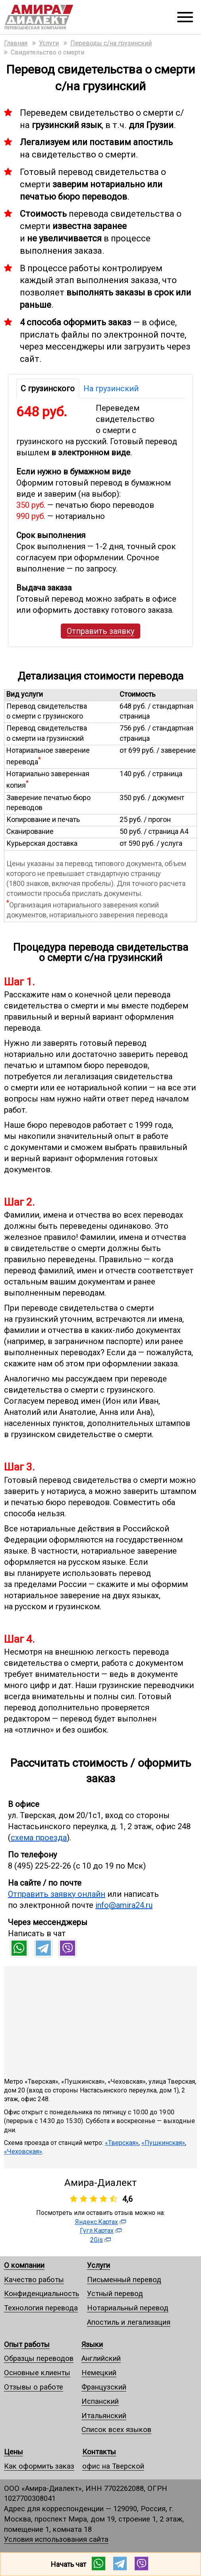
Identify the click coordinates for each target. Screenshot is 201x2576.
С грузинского (48, 388)
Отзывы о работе (33, 2387)
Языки (92, 2344)
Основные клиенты (37, 2372)
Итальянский (103, 2415)
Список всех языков (116, 2429)
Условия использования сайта (56, 2539)
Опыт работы (27, 2344)
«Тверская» (122, 2143)
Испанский (100, 2401)
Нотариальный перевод (127, 2308)
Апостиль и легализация (128, 2322)
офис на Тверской (113, 2466)
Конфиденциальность (41, 2293)
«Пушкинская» (163, 2143)
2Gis (96, 2240)
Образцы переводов (38, 2358)
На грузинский (111, 388)
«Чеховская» (23, 2151)
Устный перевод (115, 2293)
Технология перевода (41, 2308)
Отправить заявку (100, 631)
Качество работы (34, 2279)
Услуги (98, 2265)
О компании (24, 2265)
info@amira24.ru (124, 1905)
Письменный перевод (124, 2279)
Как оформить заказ (39, 2466)
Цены (13, 2452)
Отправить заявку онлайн (56, 1894)
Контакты (99, 2452)
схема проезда (39, 1837)
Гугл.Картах (97, 2230)
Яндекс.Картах (96, 2222)
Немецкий (98, 2372)
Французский (103, 2387)
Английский (101, 2358)
